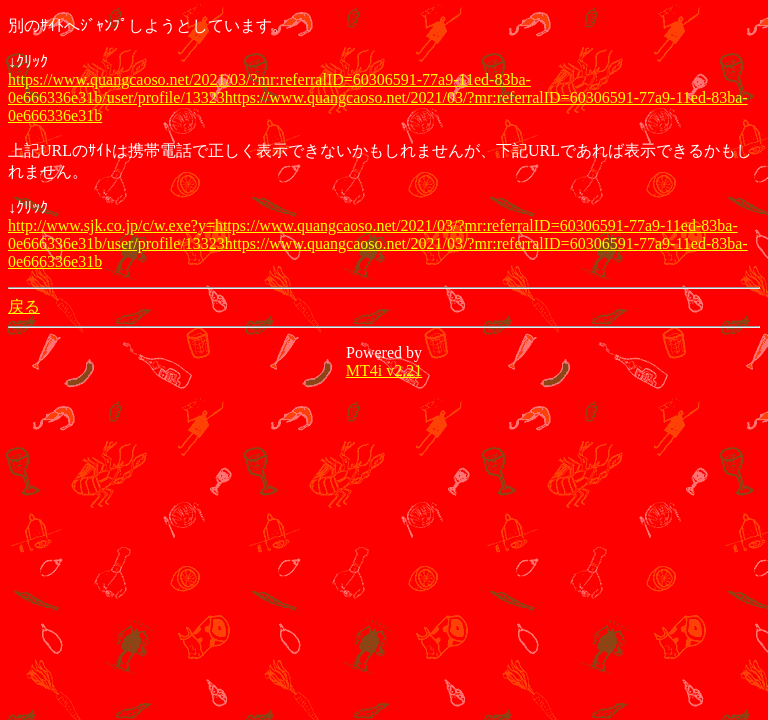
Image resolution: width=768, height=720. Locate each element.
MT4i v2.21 (384, 370)
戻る (24, 306)
